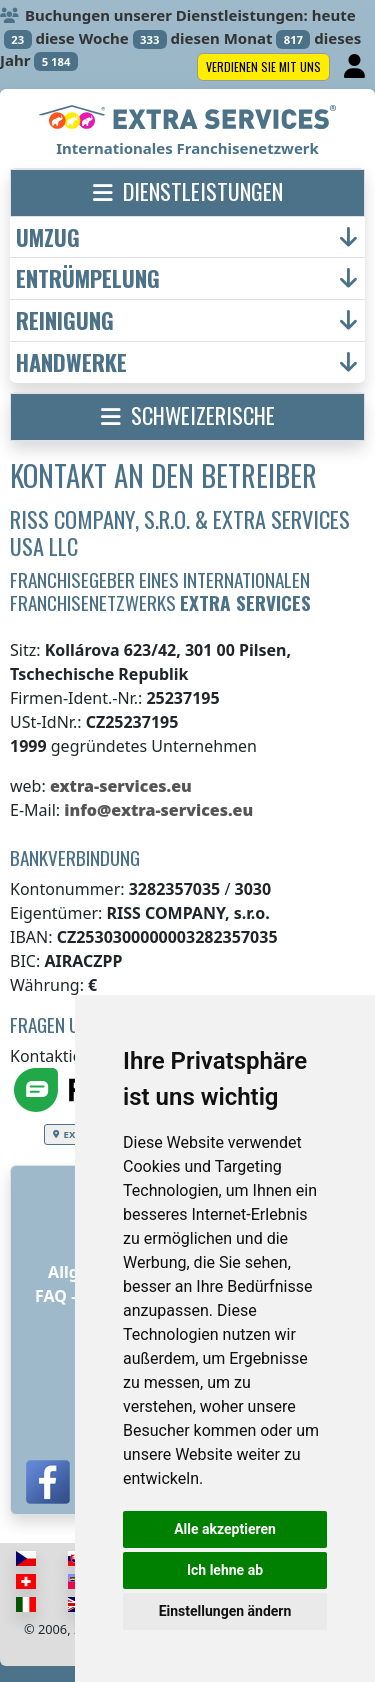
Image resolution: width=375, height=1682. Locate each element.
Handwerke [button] (71, 362)
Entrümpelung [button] (88, 278)
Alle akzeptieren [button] (225, 1529)
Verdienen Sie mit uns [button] (263, 66)
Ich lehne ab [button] (225, 1570)
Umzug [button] (48, 237)
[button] (187, 193)
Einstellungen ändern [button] (225, 1611)
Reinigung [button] (65, 320)
